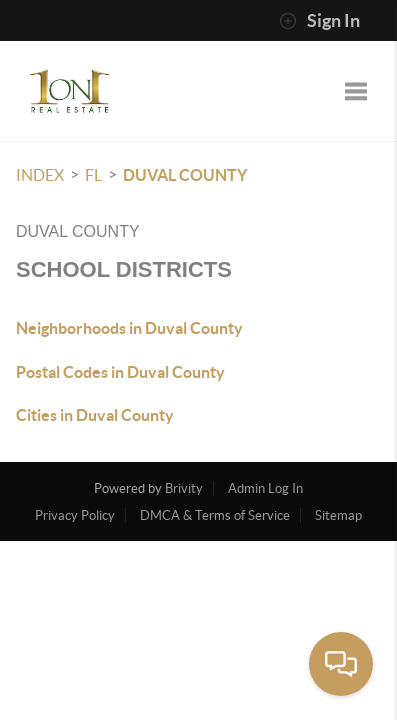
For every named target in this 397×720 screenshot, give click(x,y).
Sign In (319, 21)
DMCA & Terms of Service (215, 515)
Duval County (185, 175)
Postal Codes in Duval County (120, 372)
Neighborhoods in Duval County (129, 328)
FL (93, 175)
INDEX (40, 175)
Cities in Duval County (95, 415)
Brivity (184, 488)
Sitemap (338, 515)
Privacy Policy (75, 515)
